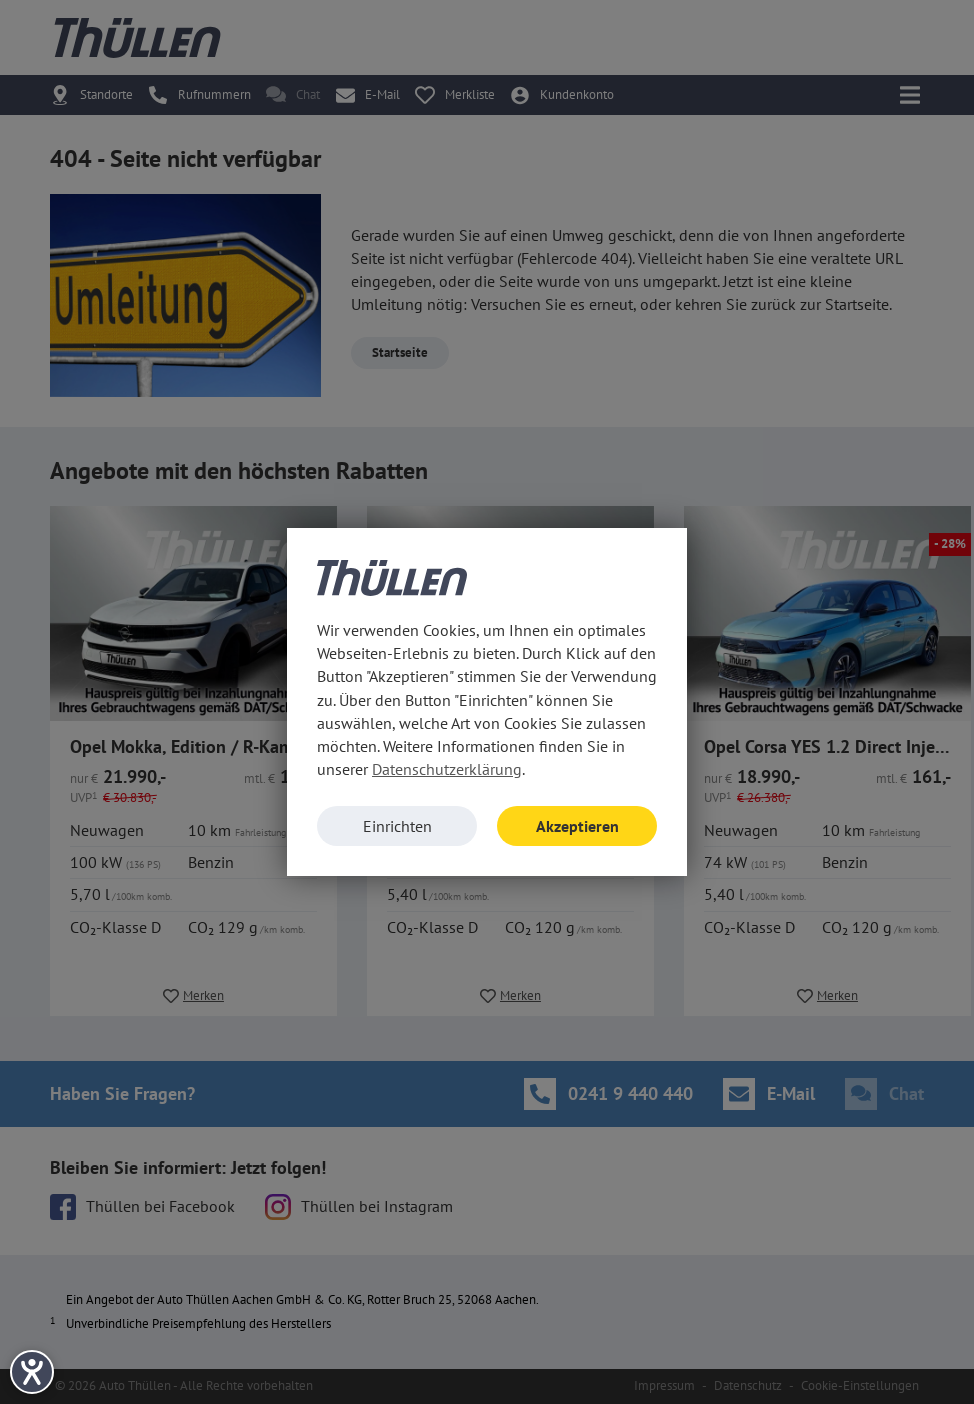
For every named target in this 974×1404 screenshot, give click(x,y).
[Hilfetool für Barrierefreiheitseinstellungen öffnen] (32, 1372)
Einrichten (397, 826)
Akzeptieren (577, 826)
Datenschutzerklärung (447, 769)
